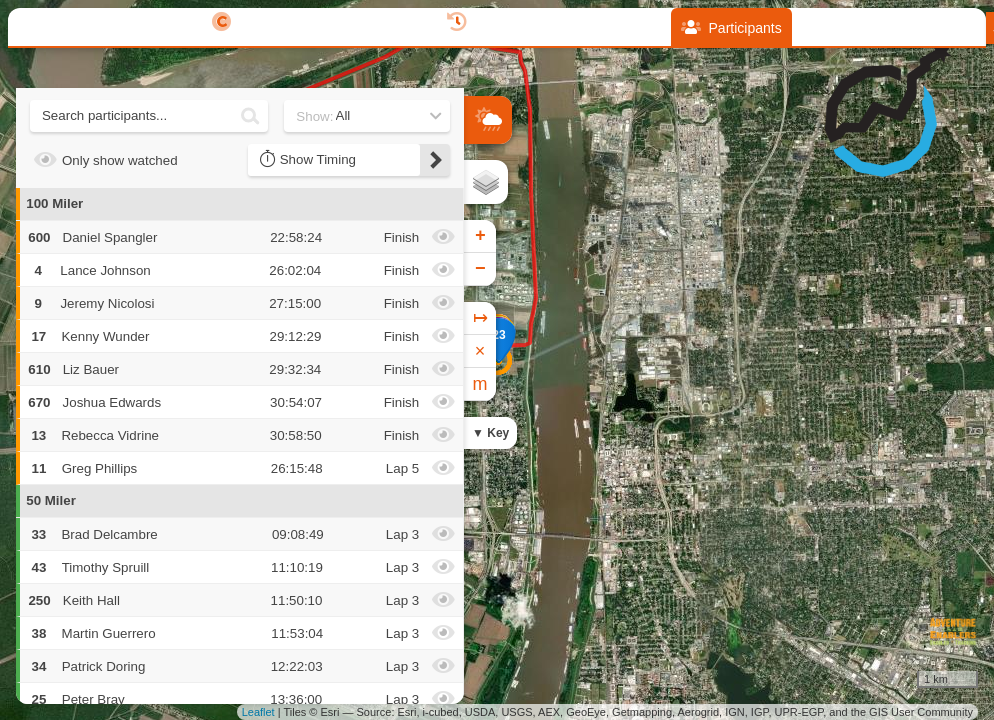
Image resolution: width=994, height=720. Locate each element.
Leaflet (258, 712)
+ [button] (480, 236)
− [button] (480, 269)
